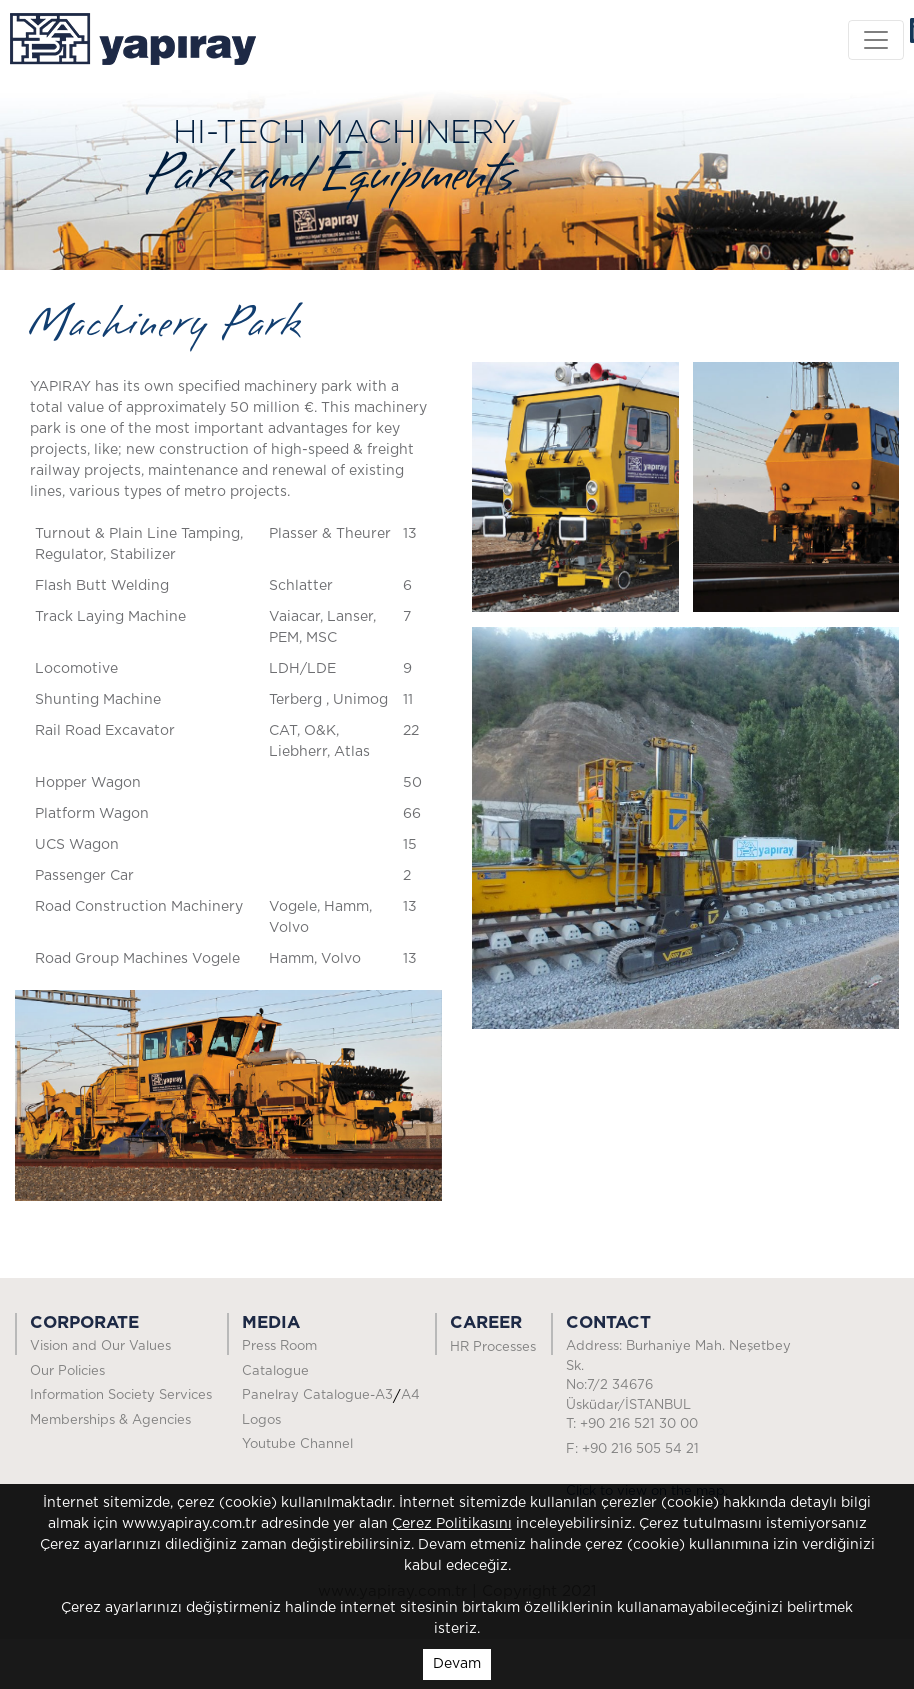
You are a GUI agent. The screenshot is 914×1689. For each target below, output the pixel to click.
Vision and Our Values (100, 1346)
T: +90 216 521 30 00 (632, 1424)
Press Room (309, 1346)
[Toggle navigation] (876, 40)
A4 (410, 1395)
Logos (261, 1420)
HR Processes (493, 1347)
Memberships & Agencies (110, 1420)
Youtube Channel (297, 1444)
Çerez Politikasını (452, 1524)
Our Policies (67, 1371)
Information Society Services (121, 1395)
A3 (384, 1395)
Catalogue (275, 1371)
